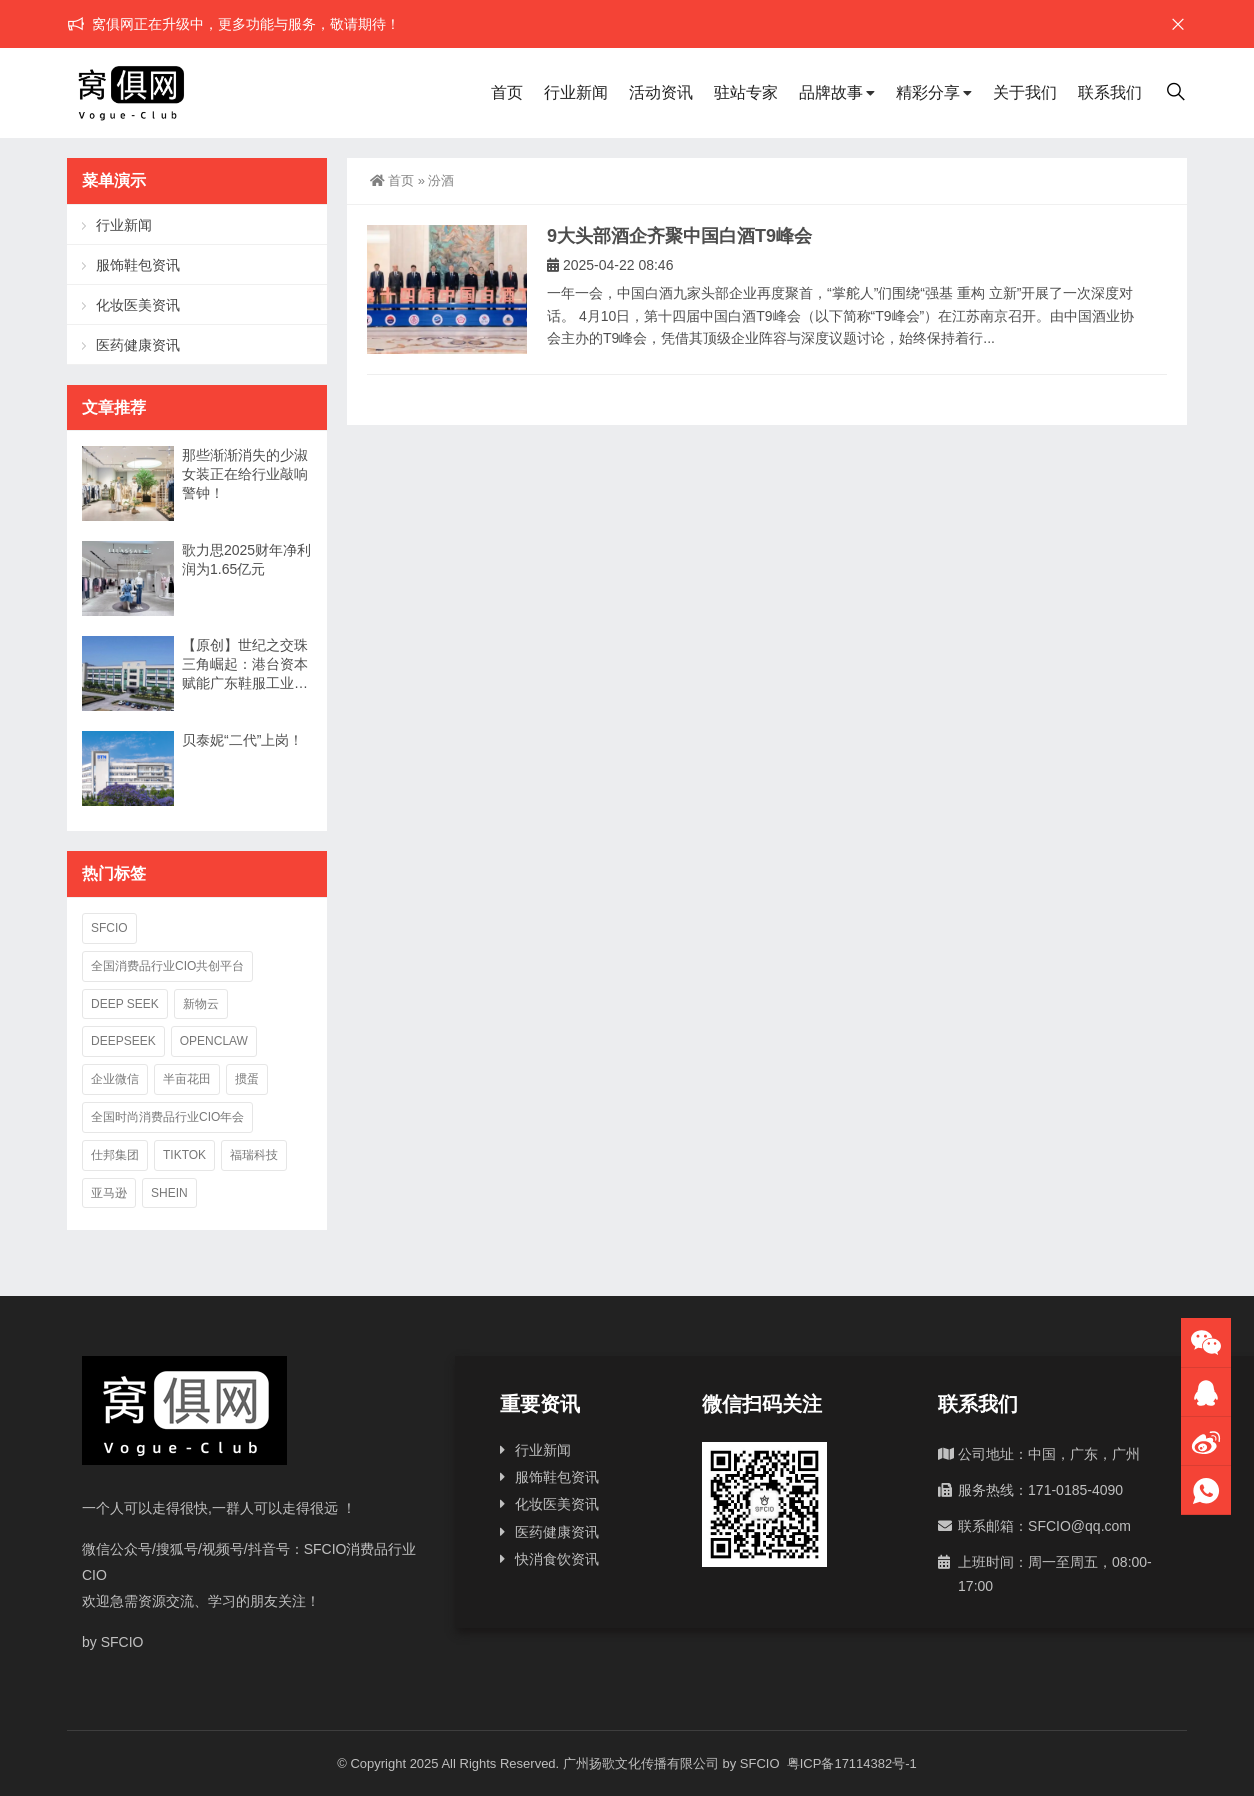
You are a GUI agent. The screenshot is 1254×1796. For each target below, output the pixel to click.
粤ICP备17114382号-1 (850, 1763)
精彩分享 (928, 92)
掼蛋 (247, 1079)
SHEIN (169, 1193)
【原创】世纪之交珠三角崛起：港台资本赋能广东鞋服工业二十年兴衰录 (245, 665)
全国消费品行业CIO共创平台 (167, 966)
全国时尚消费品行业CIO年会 (167, 1117)
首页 (507, 92)
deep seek (125, 1004)
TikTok (184, 1155)
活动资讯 (661, 92)
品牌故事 (831, 92)
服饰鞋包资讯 (138, 265)
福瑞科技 (254, 1155)
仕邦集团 (115, 1155)
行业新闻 (576, 92)
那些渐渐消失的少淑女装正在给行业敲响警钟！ (245, 474)
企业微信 (115, 1079)
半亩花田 (187, 1079)
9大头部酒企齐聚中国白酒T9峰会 (679, 236)
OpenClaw (214, 1041)
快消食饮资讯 (557, 1559)
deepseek (123, 1041)
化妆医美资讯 (138, 305)
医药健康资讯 (138, 345)
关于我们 (1025, 92)
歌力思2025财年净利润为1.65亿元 (246, 559)
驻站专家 (746, 92)
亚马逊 (109, 1193)
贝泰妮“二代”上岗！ (242, 740)
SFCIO (109, 928)
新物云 (201, 1004)
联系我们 (1110, 92)
